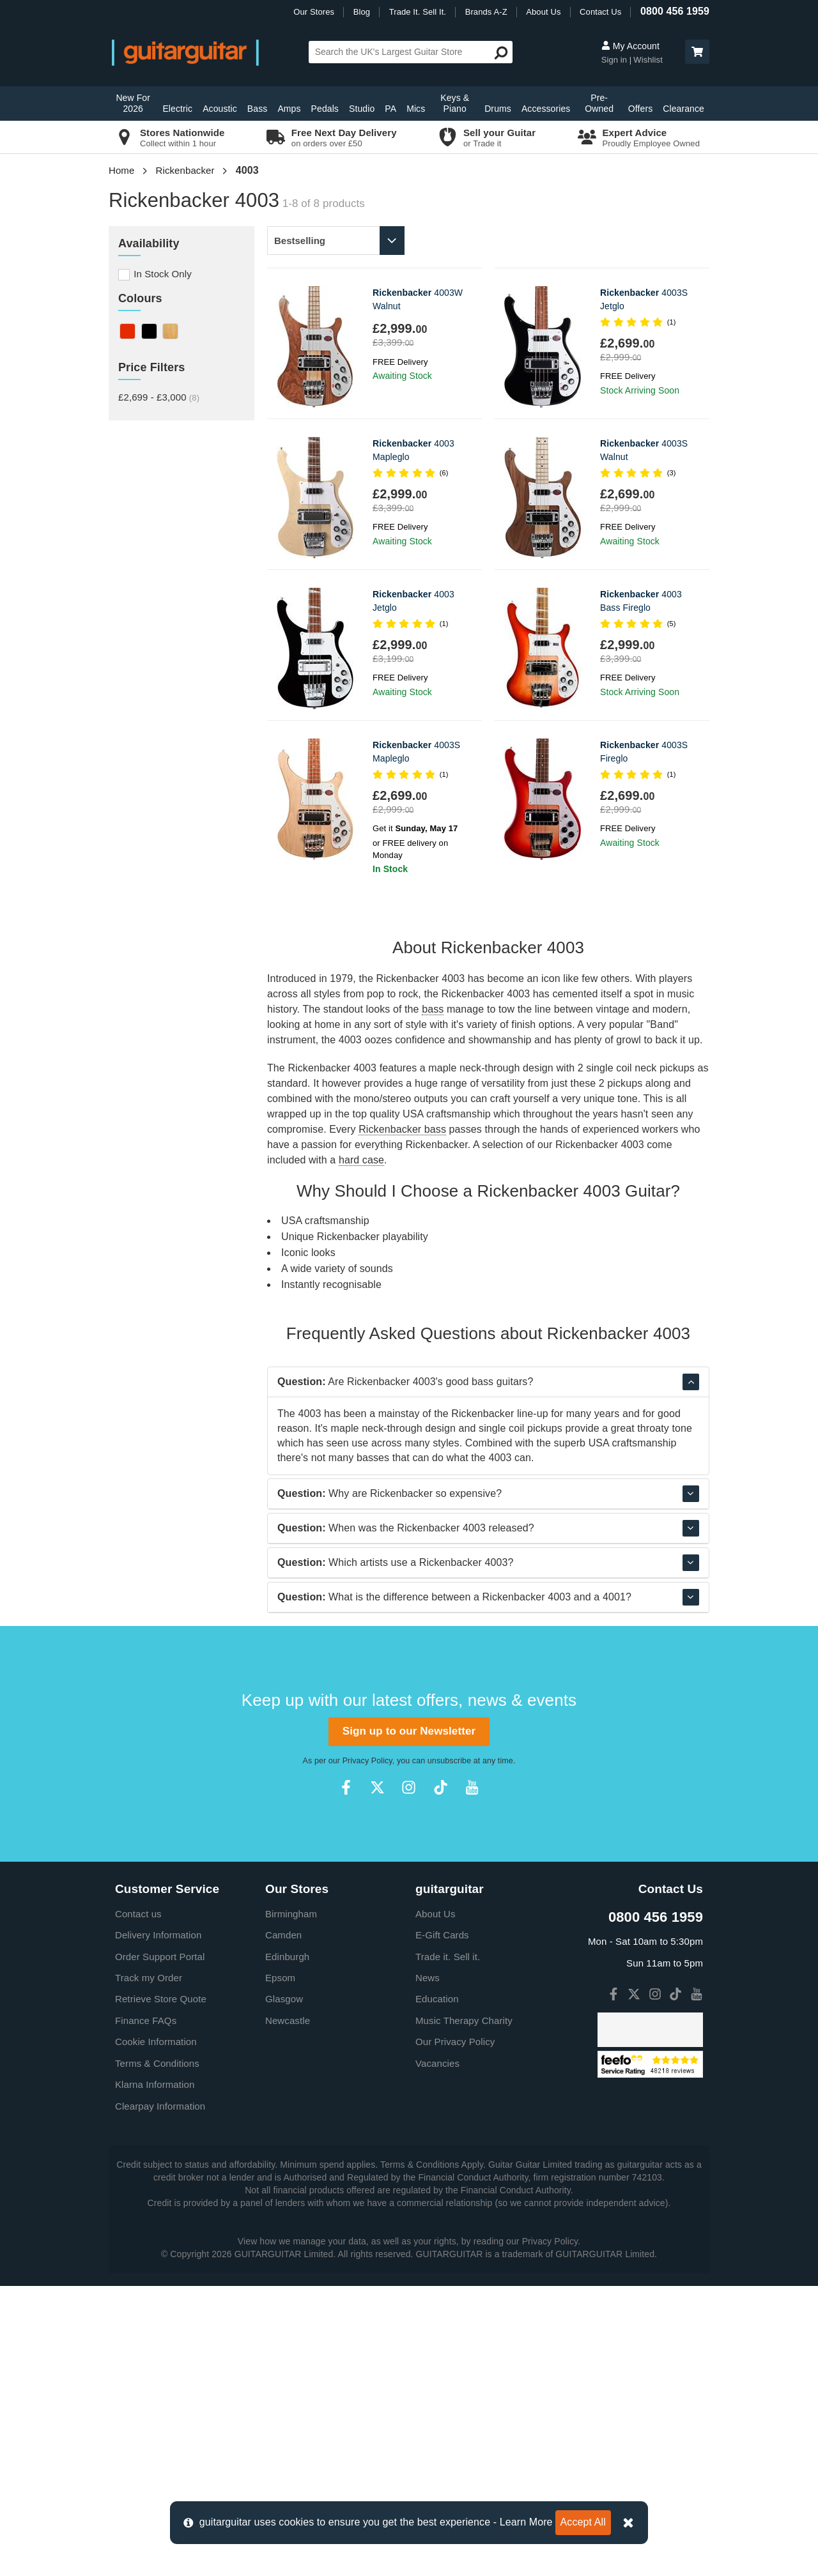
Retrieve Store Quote (160, 2288)
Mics (415, 108)
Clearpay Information (160, 2396)
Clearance (683, 108)
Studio (361, 108)
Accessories (546, 108)
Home (121, 170)
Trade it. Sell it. (447, 2246)
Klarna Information (154, 2374)
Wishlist (648, 60)
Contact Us (600, 12)
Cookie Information (156, 2331)
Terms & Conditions (157, 2353)
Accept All (583, 2522)
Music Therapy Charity (464, 2310)
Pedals (325, 108)
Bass (257, 108)
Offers (640, 108)
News (427, 2267)
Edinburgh (287, 2246)
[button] (697, 52)
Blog (361, 12)
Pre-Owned (599, 103)
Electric (177, 108)
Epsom (280, 2267)
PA (390, 108)
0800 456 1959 (674, 11)
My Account (630, 46)
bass (433, 1009)
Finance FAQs (145, 2310)
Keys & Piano (454, 103)
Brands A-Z (486, 12)
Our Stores (313, 12)
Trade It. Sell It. (417, 12)
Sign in (615, 60)
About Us (543, 12)
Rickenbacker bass (402, 1129)
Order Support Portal (159, 2246)
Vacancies (437, 2353)
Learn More (526, 2522)
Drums (497, 108)
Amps (288, 108)
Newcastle (287, 2310)
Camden (283, 2225)
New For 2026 (133, 103)
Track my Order (148, 2267)
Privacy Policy (367, 2050)
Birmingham (291, 2203)
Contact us (138, 2203)
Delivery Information (158, 2225)
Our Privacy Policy (455, 2331)
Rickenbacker (185, 170)
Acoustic (220, 108)
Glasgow (284, 2288)
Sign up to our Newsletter (409, 2021)
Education (437, 2288)
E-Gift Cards (442, 2225)
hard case (361, 1159)
